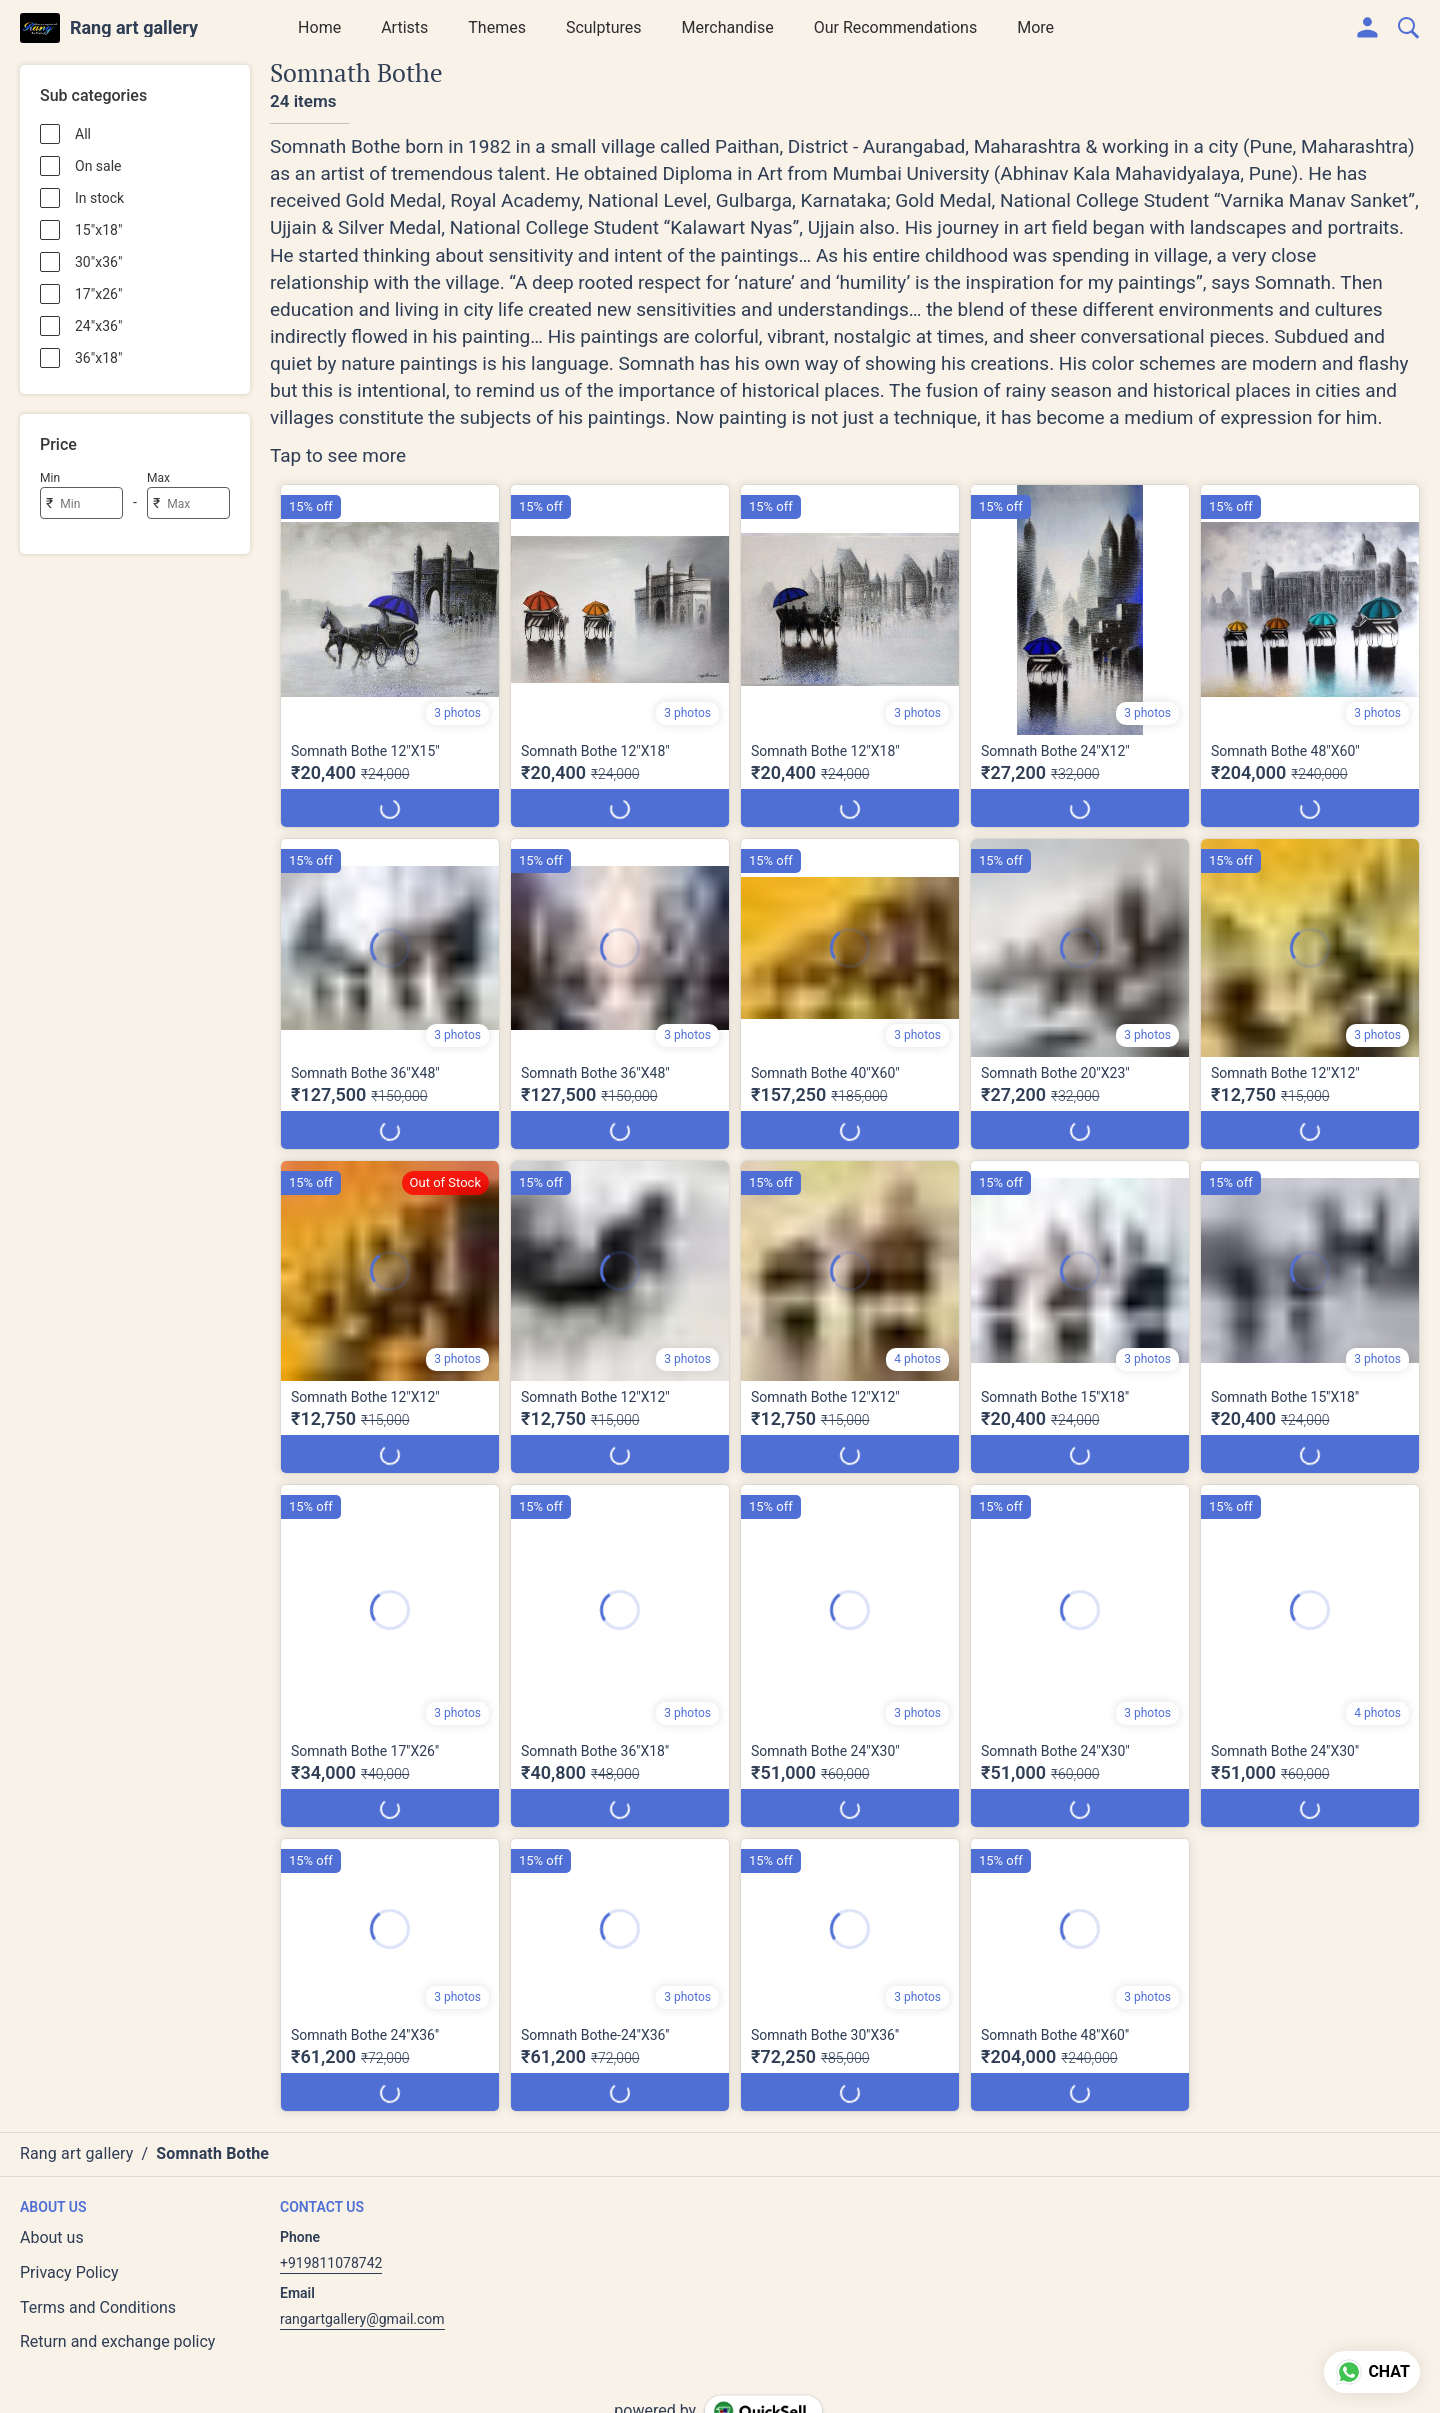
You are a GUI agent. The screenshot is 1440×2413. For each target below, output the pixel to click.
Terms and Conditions (98, 2307)
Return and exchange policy (117, 2341)
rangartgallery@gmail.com (362, 2319)
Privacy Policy (69, 2272)
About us (52, 2237)
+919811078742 (331, 2263)
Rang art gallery (134, 28)
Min (50, 478)
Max (158, 478)
